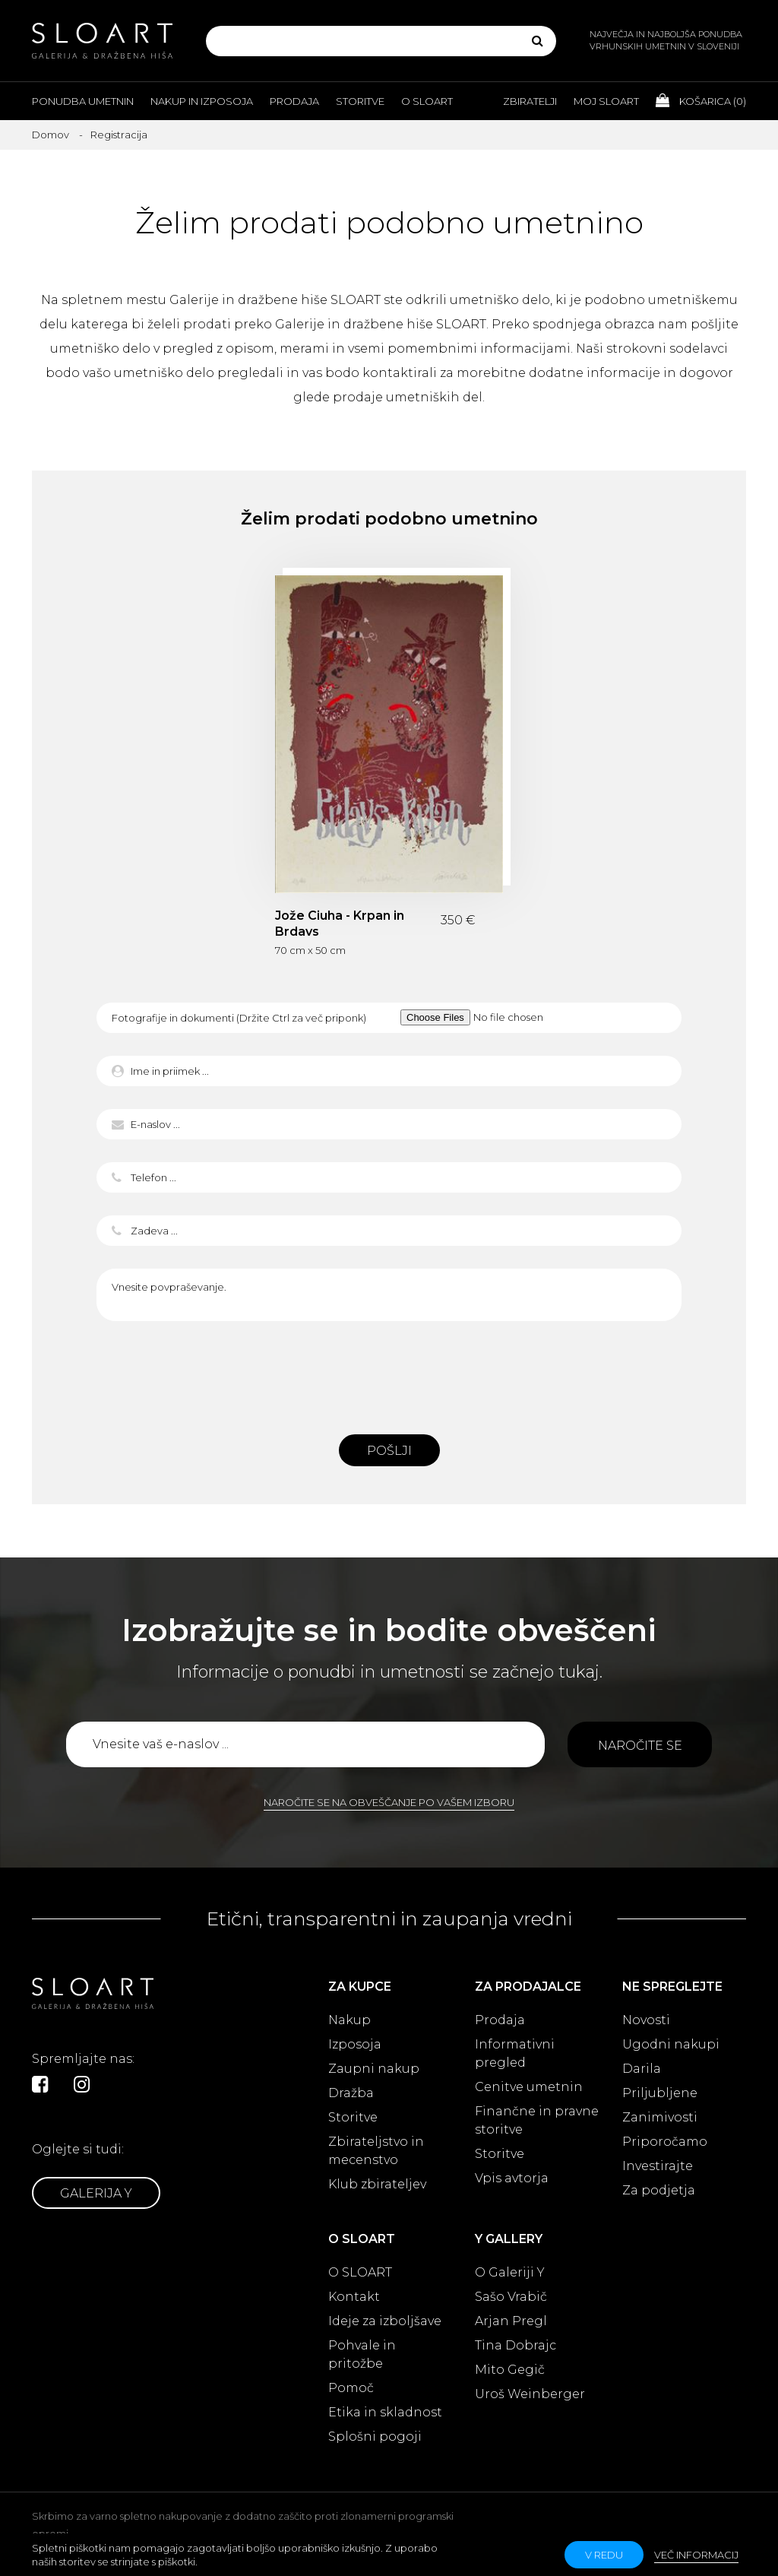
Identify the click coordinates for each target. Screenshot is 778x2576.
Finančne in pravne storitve (537, 2120)
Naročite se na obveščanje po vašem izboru (389, 1802)
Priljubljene (659, 2093)
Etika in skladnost (385, 2412)
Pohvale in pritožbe (362, 2354)
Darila (641, 2068)
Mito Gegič (510, 2369)
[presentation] (389, 1373)
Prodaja (294, 101)
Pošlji (389, 1450)
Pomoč (351, 2388)
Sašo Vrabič (511, 2296)
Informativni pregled (515, 2053)
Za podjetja (658, 2190)
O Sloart (427, 101)
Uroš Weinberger (530, 2394)
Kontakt (354, 2296)
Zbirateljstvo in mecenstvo (376, 2150)
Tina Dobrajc (515, 2345)
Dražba (351, 2093)
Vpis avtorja (512, 2178)
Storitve (360, 101)
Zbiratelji (530, 101)
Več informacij (696, 2555)
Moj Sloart (606, 101)
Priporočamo (664, 2141)
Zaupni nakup (373, 2068)
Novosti (646, 2020)
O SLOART (360, 2272)
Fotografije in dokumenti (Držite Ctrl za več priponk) (239, 1018)
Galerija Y (96, 2193)
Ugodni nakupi (670, 2044)
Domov (50, 134)
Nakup (349, 2020)
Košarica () (701, 100)
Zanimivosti (659, 2117)
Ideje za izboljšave (384, 2321)
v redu (604, 2555)
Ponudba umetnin (83, 101)
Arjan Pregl (511, 2321)
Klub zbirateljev (377, 2184)
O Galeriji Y (510, 2272)
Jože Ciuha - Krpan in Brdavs (339, 923)
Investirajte (657, 2166)
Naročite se (640, 1745)
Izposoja (354, 2044)
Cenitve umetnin (529, 2087)
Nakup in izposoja (201, 101)
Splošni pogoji (375, 2436)
